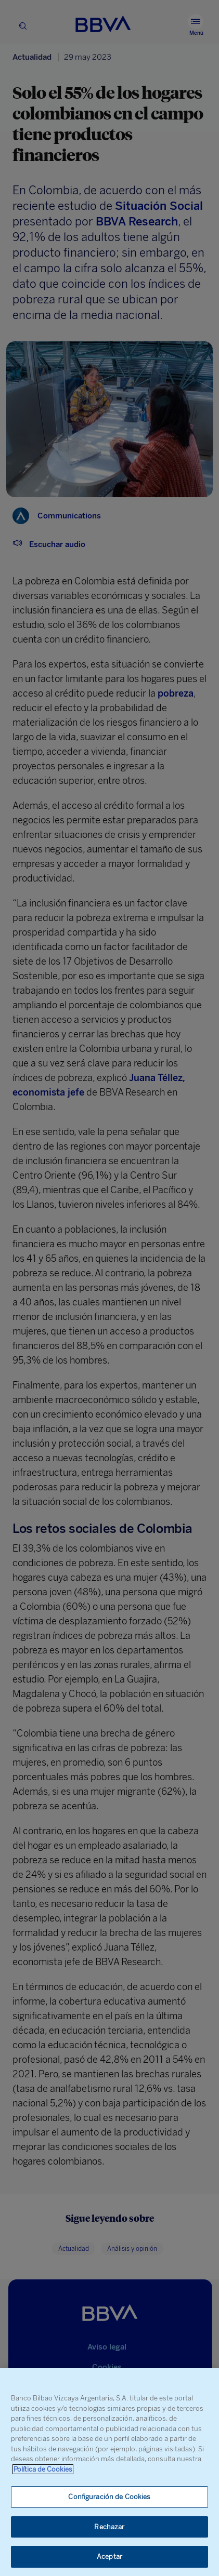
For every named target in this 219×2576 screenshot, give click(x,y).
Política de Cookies (43, 2469)
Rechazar (109, 2527)
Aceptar (109, 2556)
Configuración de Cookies (109, 2497)
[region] (109, 2472)
